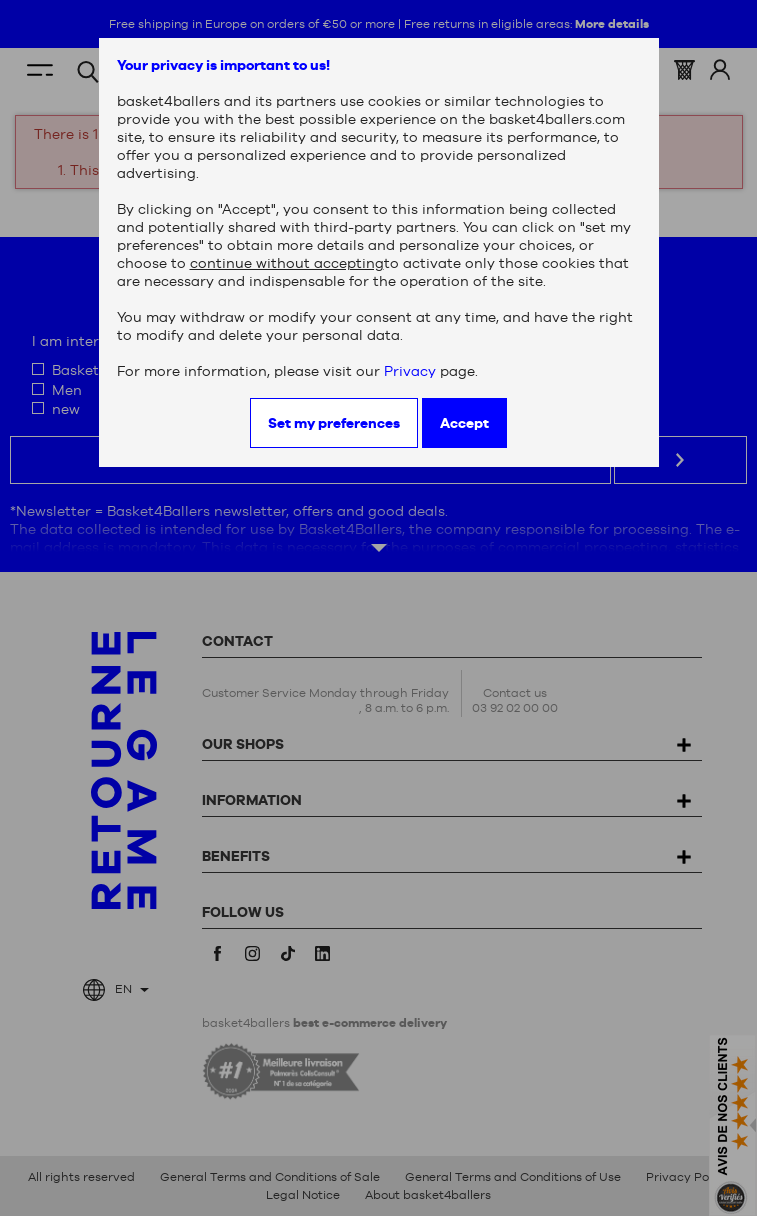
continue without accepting (287, 263)
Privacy (410, 371)
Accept (464, 423)
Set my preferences (334, 423)
